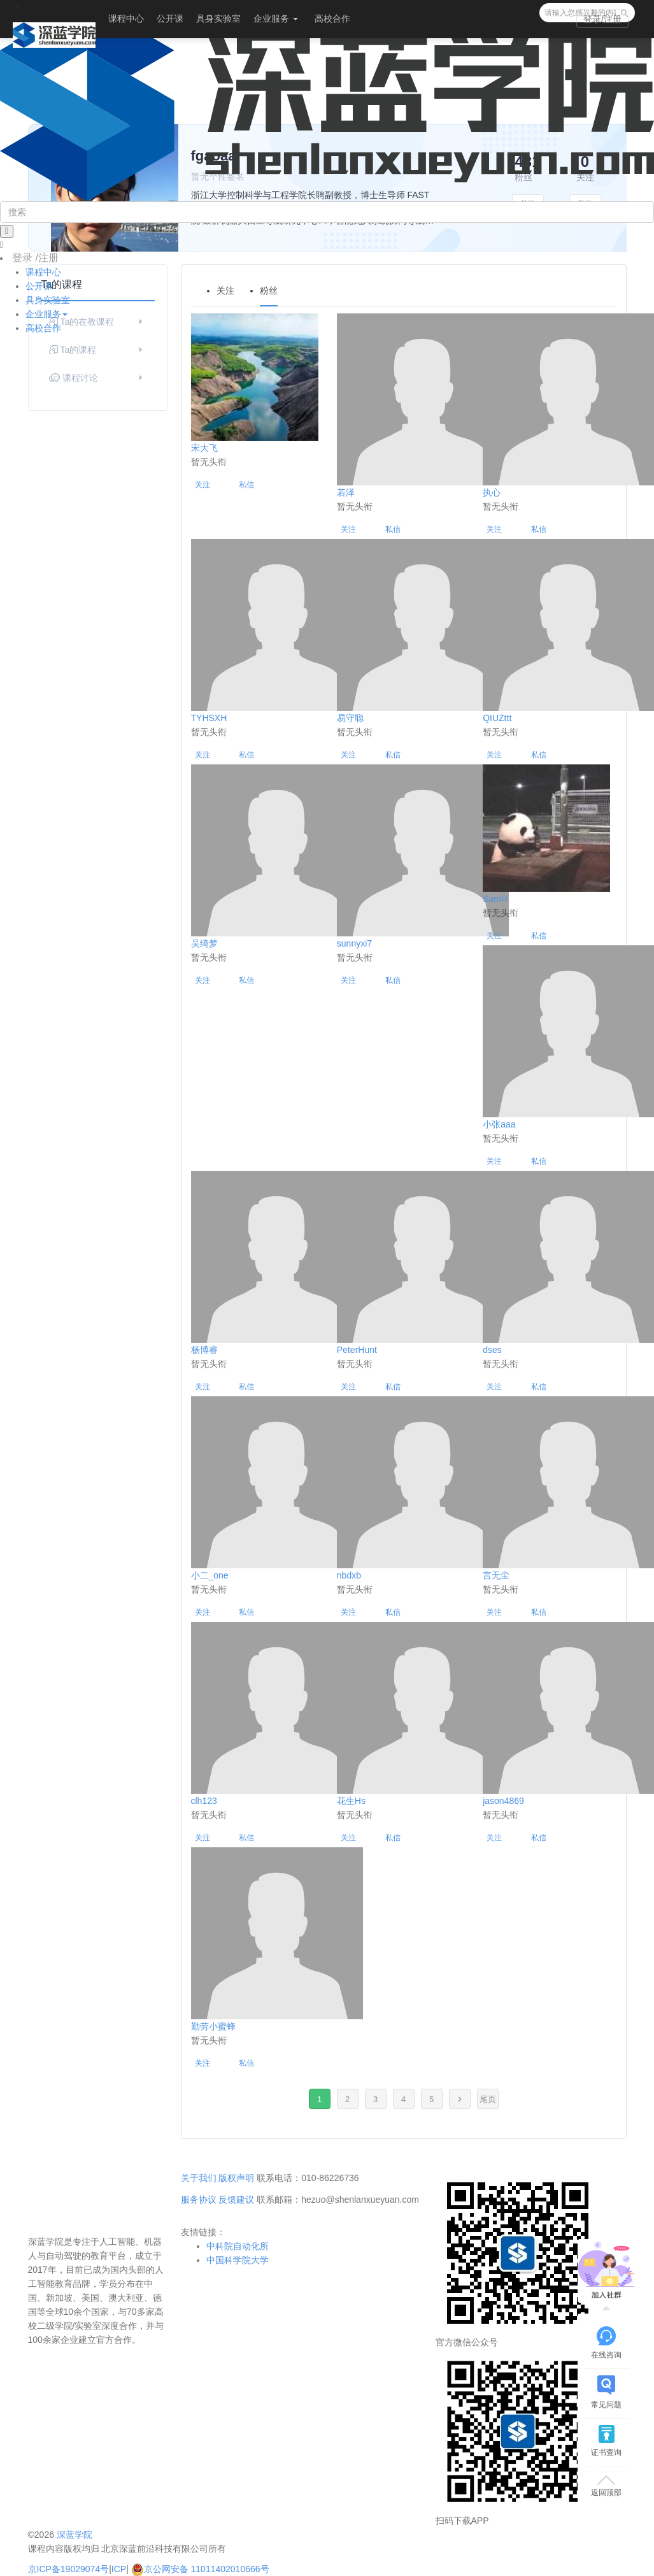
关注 (202, 484)
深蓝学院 (74, 2534)
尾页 (488, 2099)
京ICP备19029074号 (69, 2569)
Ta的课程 (97, 350)
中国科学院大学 (237, 2260)
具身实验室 (218, 18)
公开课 (170, 18)
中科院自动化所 (237, 2246)
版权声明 (236, 2178)
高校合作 (332, 18)
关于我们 (199, 2178)
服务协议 (199, 2199)
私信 (246, 484)
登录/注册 (602, 19)
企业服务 (275, 18)
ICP (118, 2569)
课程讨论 (97, 378)
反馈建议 (236, 2199)
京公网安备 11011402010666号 (200, 2569)
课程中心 (126, 18)
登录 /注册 (35, 257)
